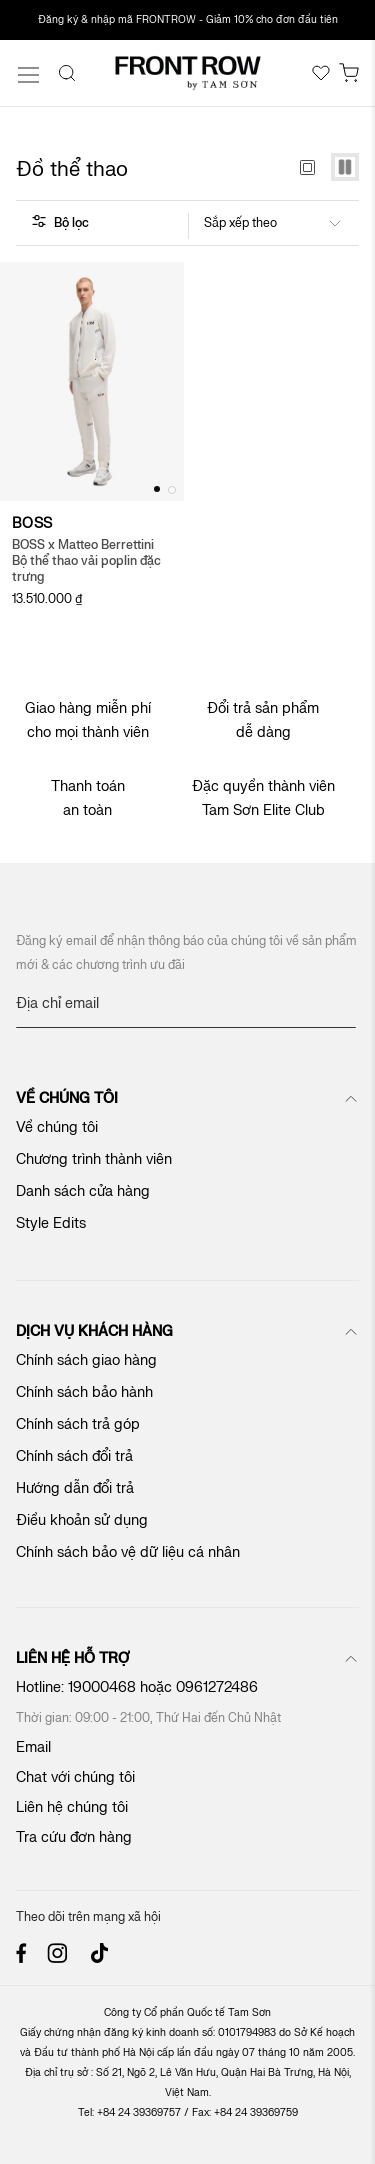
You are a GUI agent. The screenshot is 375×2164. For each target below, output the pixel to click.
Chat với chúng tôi (75, 1777)
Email (33, 1747)
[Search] (67, 73)
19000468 (102, 1687)
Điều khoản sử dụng (82, 1520)
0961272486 (219, 1687)
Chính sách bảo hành (84, 1392)
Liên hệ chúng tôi (72, 1807)
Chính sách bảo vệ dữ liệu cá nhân (128, 1552)
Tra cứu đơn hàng (74, 1837)
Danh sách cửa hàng (83, 1191)
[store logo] (187, 73)
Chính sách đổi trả (74, 1456)
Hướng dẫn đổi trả (75, 1488)
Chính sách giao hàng (86, 1360)
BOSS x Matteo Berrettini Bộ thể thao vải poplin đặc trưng (86, 561)
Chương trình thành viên (94, 1159)
